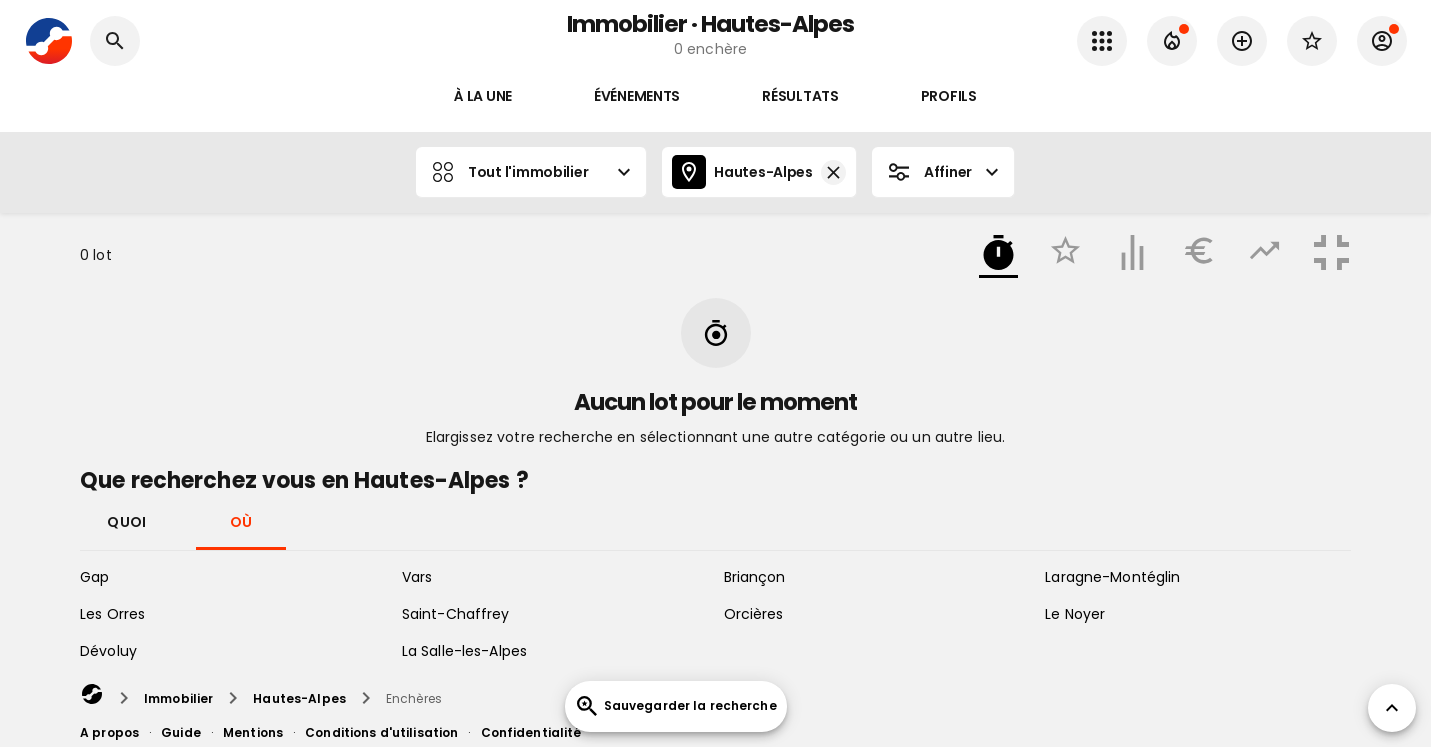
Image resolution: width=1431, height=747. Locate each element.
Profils (949, 96)
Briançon (755, 577)
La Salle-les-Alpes (464, 651)
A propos (109, 732)
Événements (637, 96)
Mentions (253, 732)
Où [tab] (241, 521)
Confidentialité (531, 732)
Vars (417, 577)
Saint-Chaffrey (456, 614)
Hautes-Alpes (759, 172)
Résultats (800, 96)
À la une (483, 96)
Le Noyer (1075, 614)
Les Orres (112, 614)
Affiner (943, 172)
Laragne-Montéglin (1112, 577)
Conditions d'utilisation (381, 732)
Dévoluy (108, 651)
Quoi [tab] (127, 521)
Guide (181, 732)
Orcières (754, 614)
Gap (94, 577)
